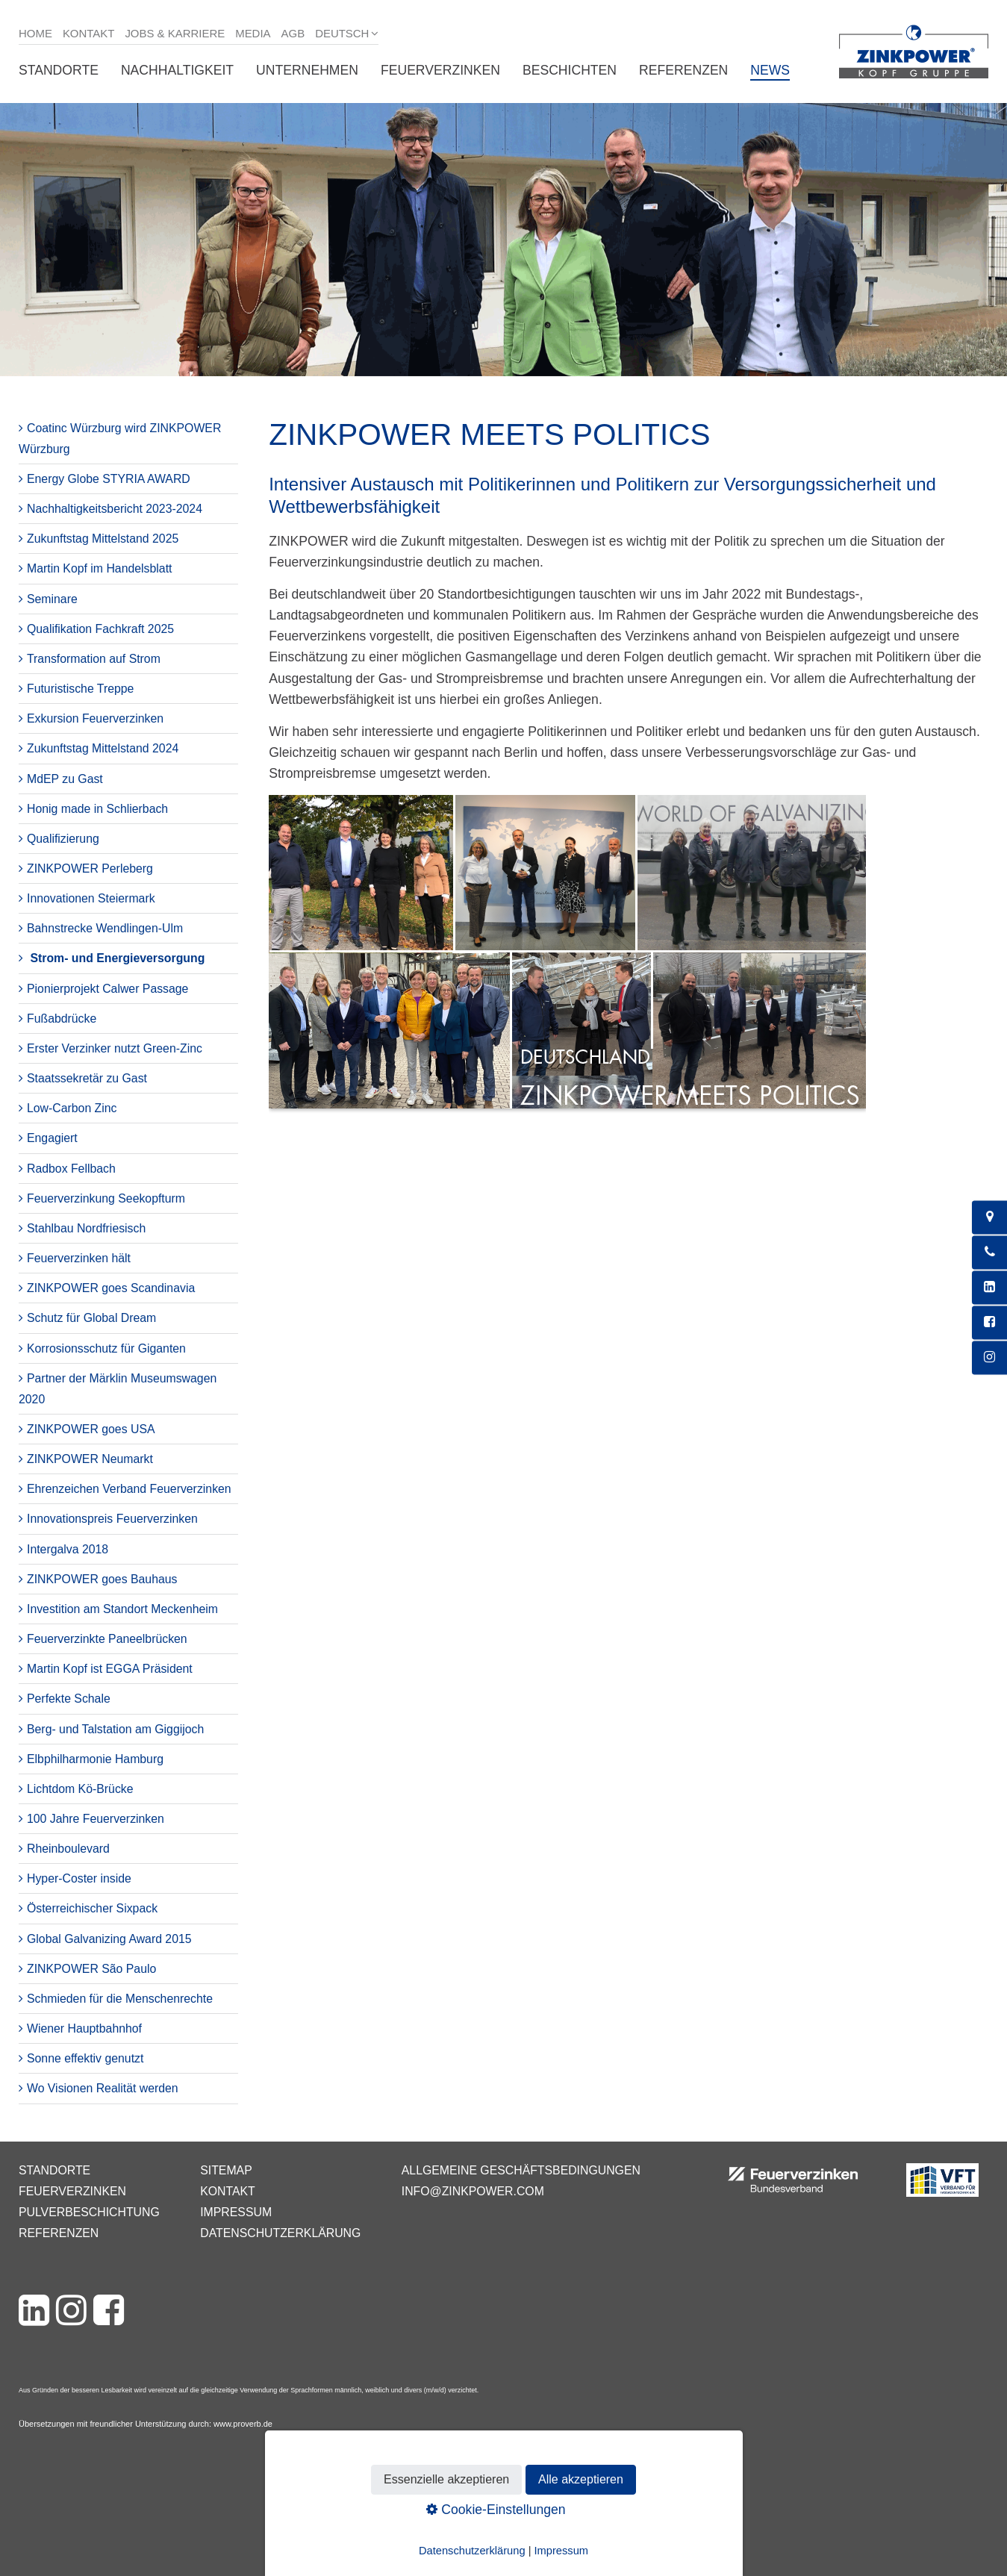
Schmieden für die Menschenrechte (120, 1998)
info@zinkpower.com (473, 2191)
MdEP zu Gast (65, 779)
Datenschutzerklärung (280, 2233)
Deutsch (342, 33)
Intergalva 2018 (67, 1549)
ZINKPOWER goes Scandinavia (111, 1288)
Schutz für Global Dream (91, 1318)
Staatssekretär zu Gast (87, 1078)
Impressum (236, 2212)
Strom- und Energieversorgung (117, 958)
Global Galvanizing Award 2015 (109, 1939)
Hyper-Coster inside (79, 1878)
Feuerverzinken (440, 70)
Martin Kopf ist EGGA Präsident (110, 1668)
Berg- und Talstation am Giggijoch (115, 1729)
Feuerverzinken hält (79, 1258)
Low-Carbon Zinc (72, 1108)
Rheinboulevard (68, 1848)
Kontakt (89, 33)
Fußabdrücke (61, 1018)
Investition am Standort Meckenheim (122, 1609)
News (770, 70)
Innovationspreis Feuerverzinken (112, 1518)
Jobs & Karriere (175, 33)
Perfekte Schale (68, 1698)
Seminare (52, 599)
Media (252, 33)
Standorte (59, 70)
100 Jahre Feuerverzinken (95, 1818)
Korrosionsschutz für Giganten (106, 1348)
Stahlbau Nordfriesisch (86, 1228)
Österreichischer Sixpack (92, 1908)
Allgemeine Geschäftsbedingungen (521, 2170)
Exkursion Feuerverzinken (95, 718)
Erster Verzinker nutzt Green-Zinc (114, 1048)
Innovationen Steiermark (91, 898)
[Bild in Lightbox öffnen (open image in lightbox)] (567, 959)
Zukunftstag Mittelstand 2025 (102, 538)
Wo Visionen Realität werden (102, 2088)
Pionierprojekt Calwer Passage (107, 988)
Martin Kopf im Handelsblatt (99, 568)
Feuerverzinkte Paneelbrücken (107, 1638)
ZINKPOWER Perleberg (90, 868)
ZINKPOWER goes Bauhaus (102, 1579)
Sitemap (226, 2170)
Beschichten (570, 70)
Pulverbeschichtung (89, 2212)
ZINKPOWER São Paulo (91, 1968)
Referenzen (683, 70)
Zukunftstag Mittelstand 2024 (102, 748)
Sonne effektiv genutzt (85, 2058)
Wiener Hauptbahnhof (84, 2028)
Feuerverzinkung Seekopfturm (106, 1198)
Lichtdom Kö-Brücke (80, 1789)
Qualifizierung (63, 838)
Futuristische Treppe (80, 688)
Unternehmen (307, 70)
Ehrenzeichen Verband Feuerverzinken (129, 1488)
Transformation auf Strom (93, 658)
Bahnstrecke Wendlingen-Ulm (105, 928)
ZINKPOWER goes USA (91, 1429)
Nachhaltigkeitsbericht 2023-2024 (114, 508)
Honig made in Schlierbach (97, 808)
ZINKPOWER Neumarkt (90, 1459)
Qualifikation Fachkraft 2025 (100, 629)
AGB (293, 33)
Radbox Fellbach (71, 1168)
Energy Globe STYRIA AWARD (108, 479)
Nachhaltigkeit (177, 70)
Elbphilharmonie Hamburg (95, 1759)
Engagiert (52, 1138)
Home (35, 33)
